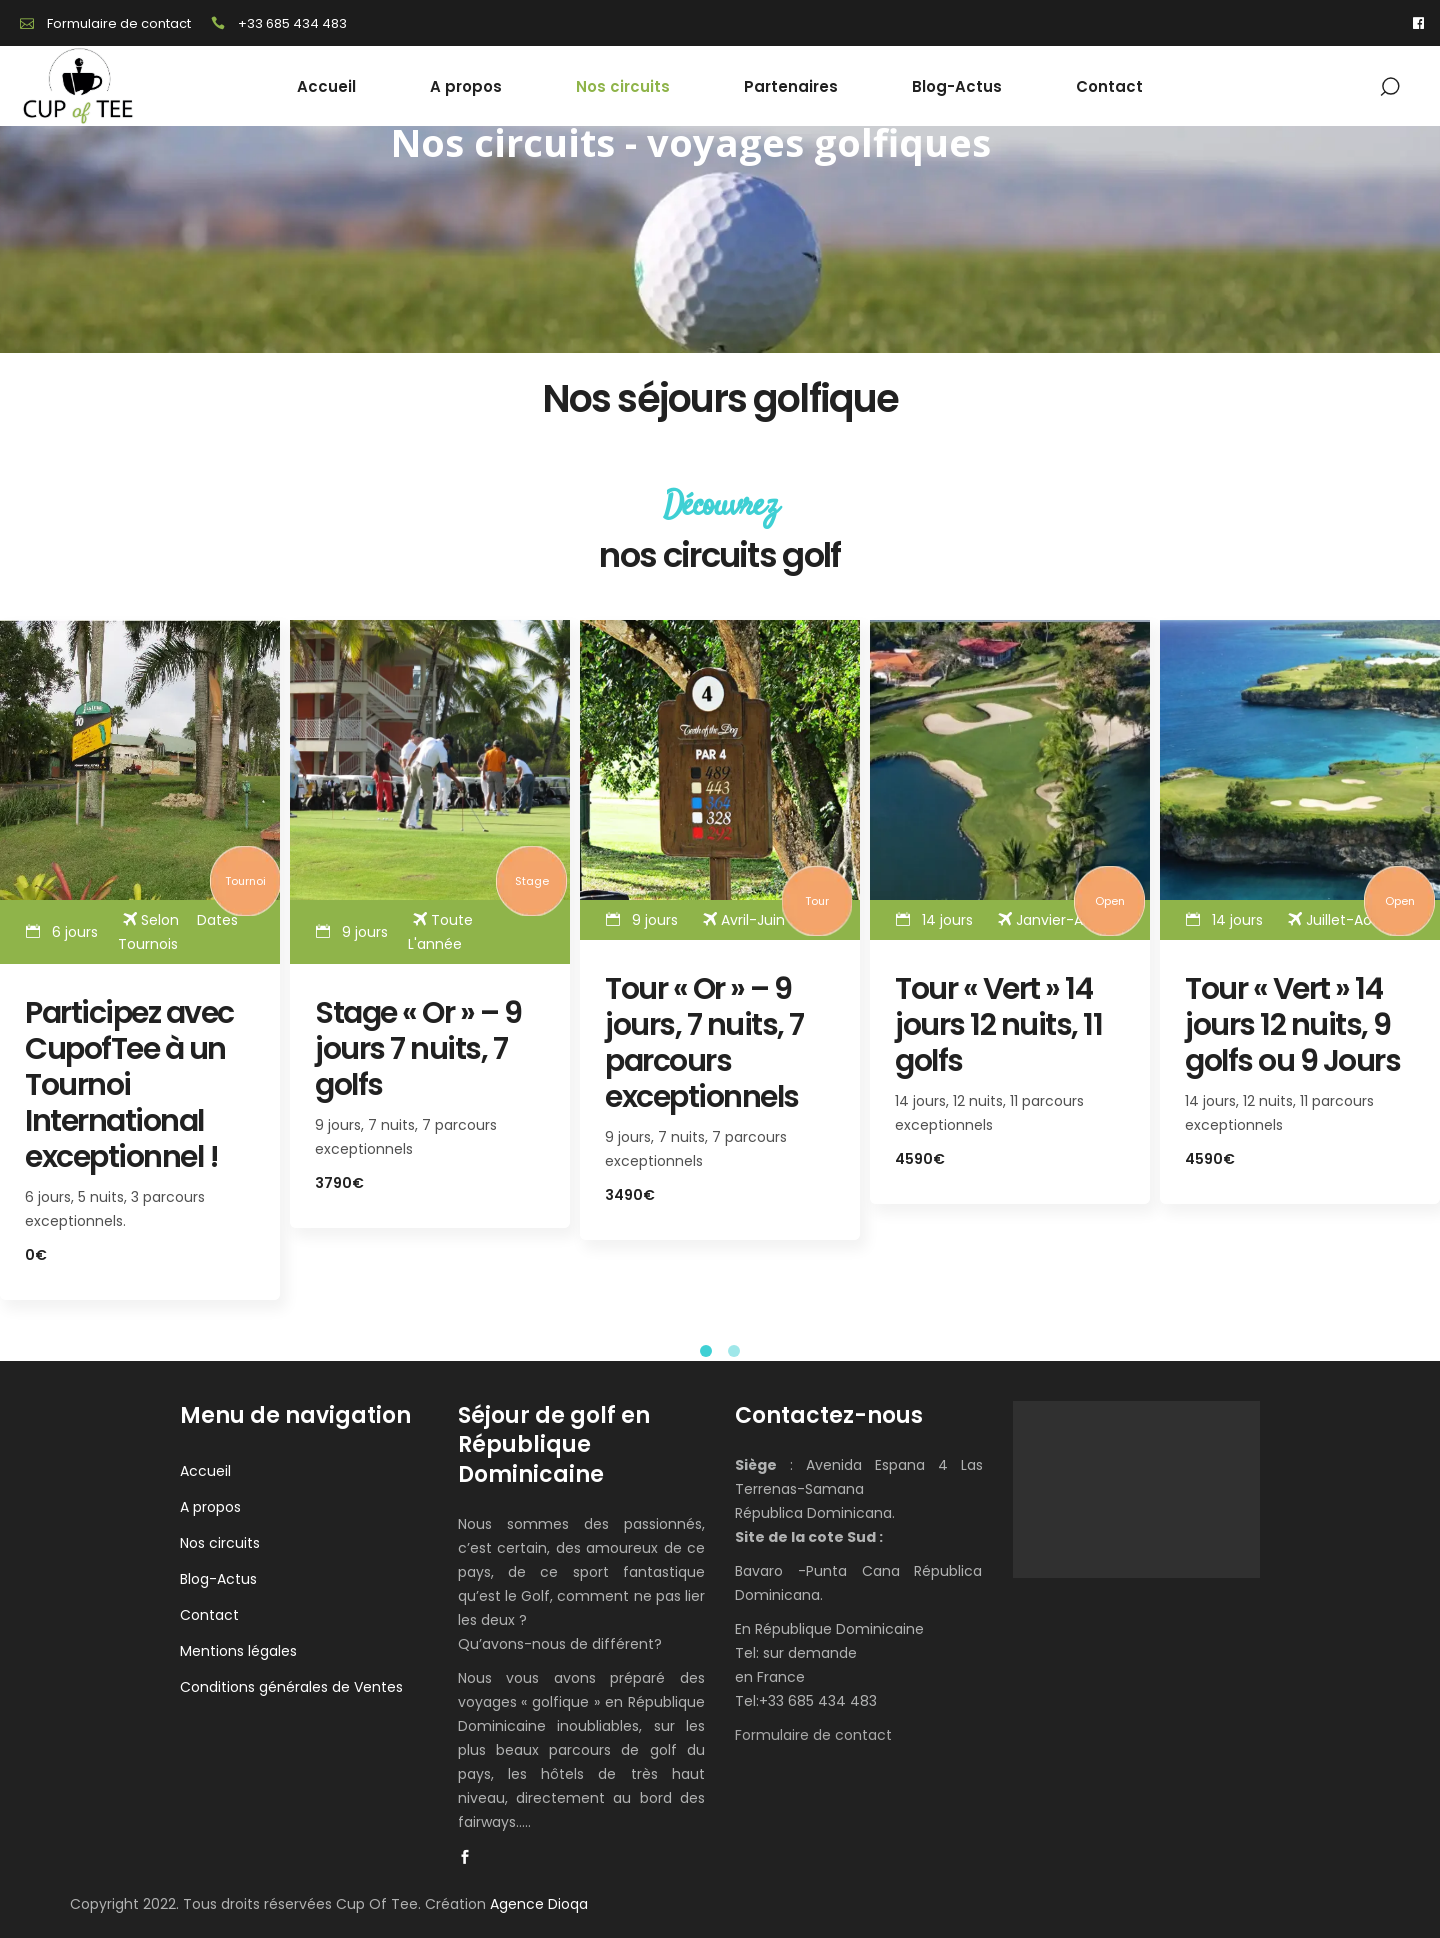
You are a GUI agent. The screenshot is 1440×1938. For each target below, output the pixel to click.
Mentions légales (238, 1651)
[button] (706, 1350)
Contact (209, 1615)
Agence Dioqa (539, 1904)
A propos (210, 1507)
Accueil (205, 1471)
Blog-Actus (218, 1579)
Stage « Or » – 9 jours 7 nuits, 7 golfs (418, 1049)
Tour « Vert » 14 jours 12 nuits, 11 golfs (998, 1025)
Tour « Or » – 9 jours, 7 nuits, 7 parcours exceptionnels (704, 1043)
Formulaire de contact (813, 1735)
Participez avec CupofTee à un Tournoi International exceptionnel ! (129, 1085)
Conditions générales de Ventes (291, 1687)
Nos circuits (220, 1543)
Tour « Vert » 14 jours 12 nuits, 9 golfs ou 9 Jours (1292, 1025)
